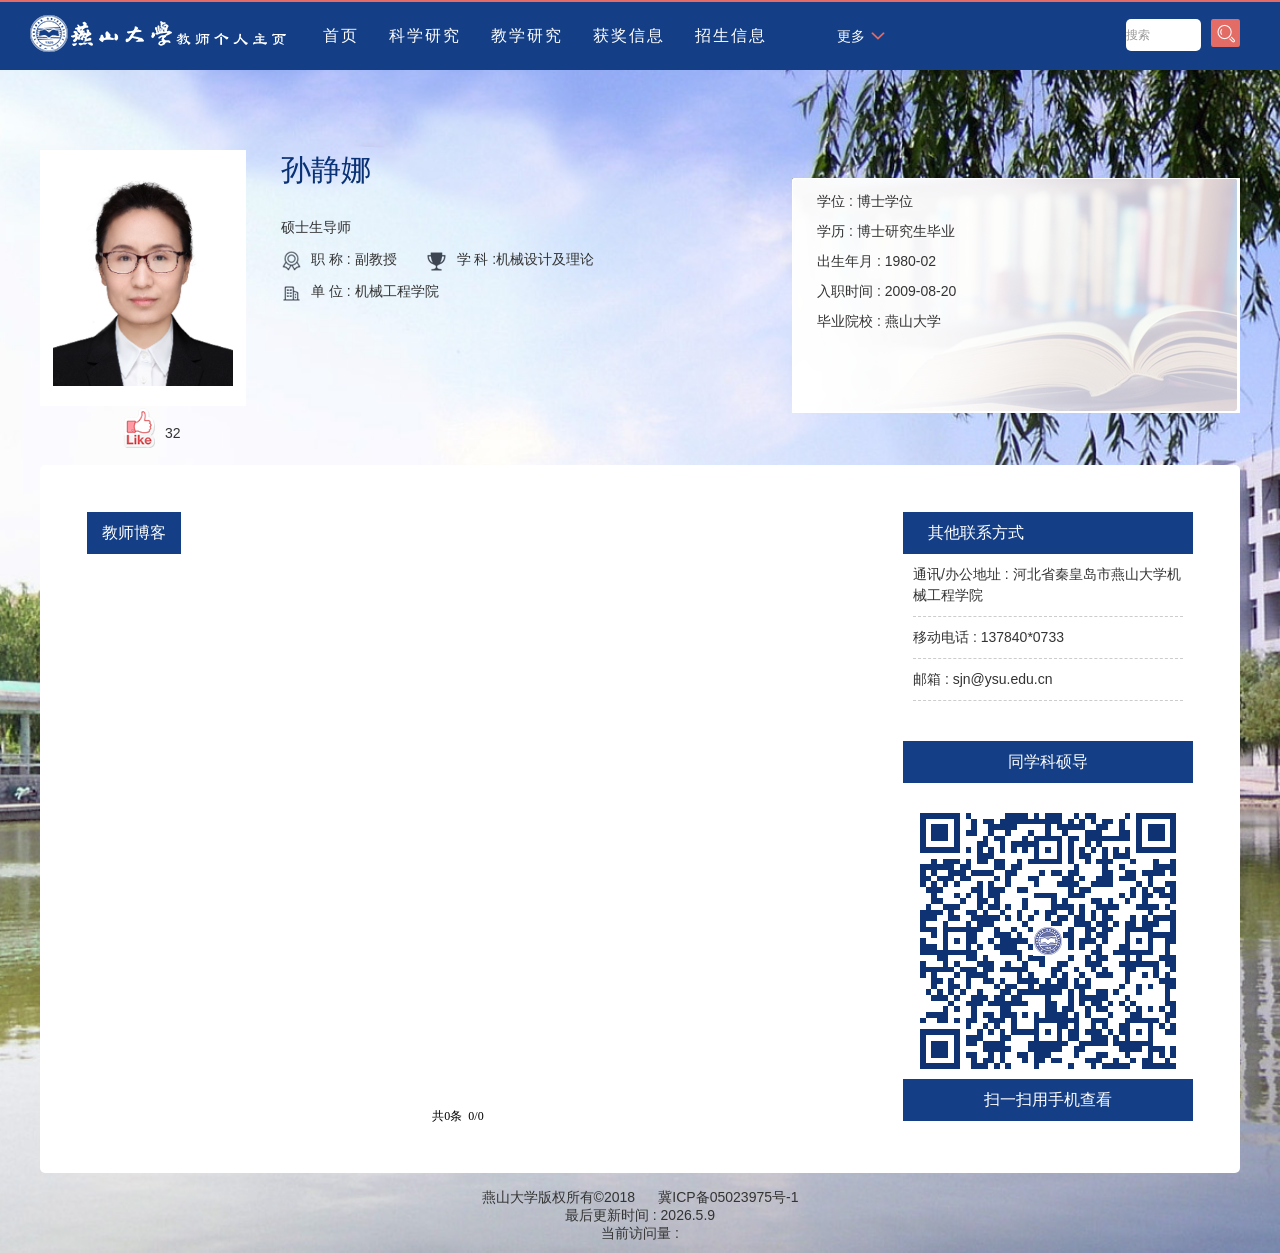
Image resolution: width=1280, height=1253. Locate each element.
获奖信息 (629, 35)
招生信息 (731, 35)
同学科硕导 (1048, 761)
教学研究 (527, 35)
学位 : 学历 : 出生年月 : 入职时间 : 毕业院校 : (886, 261)
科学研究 (425, 35)
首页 (341, 35)
